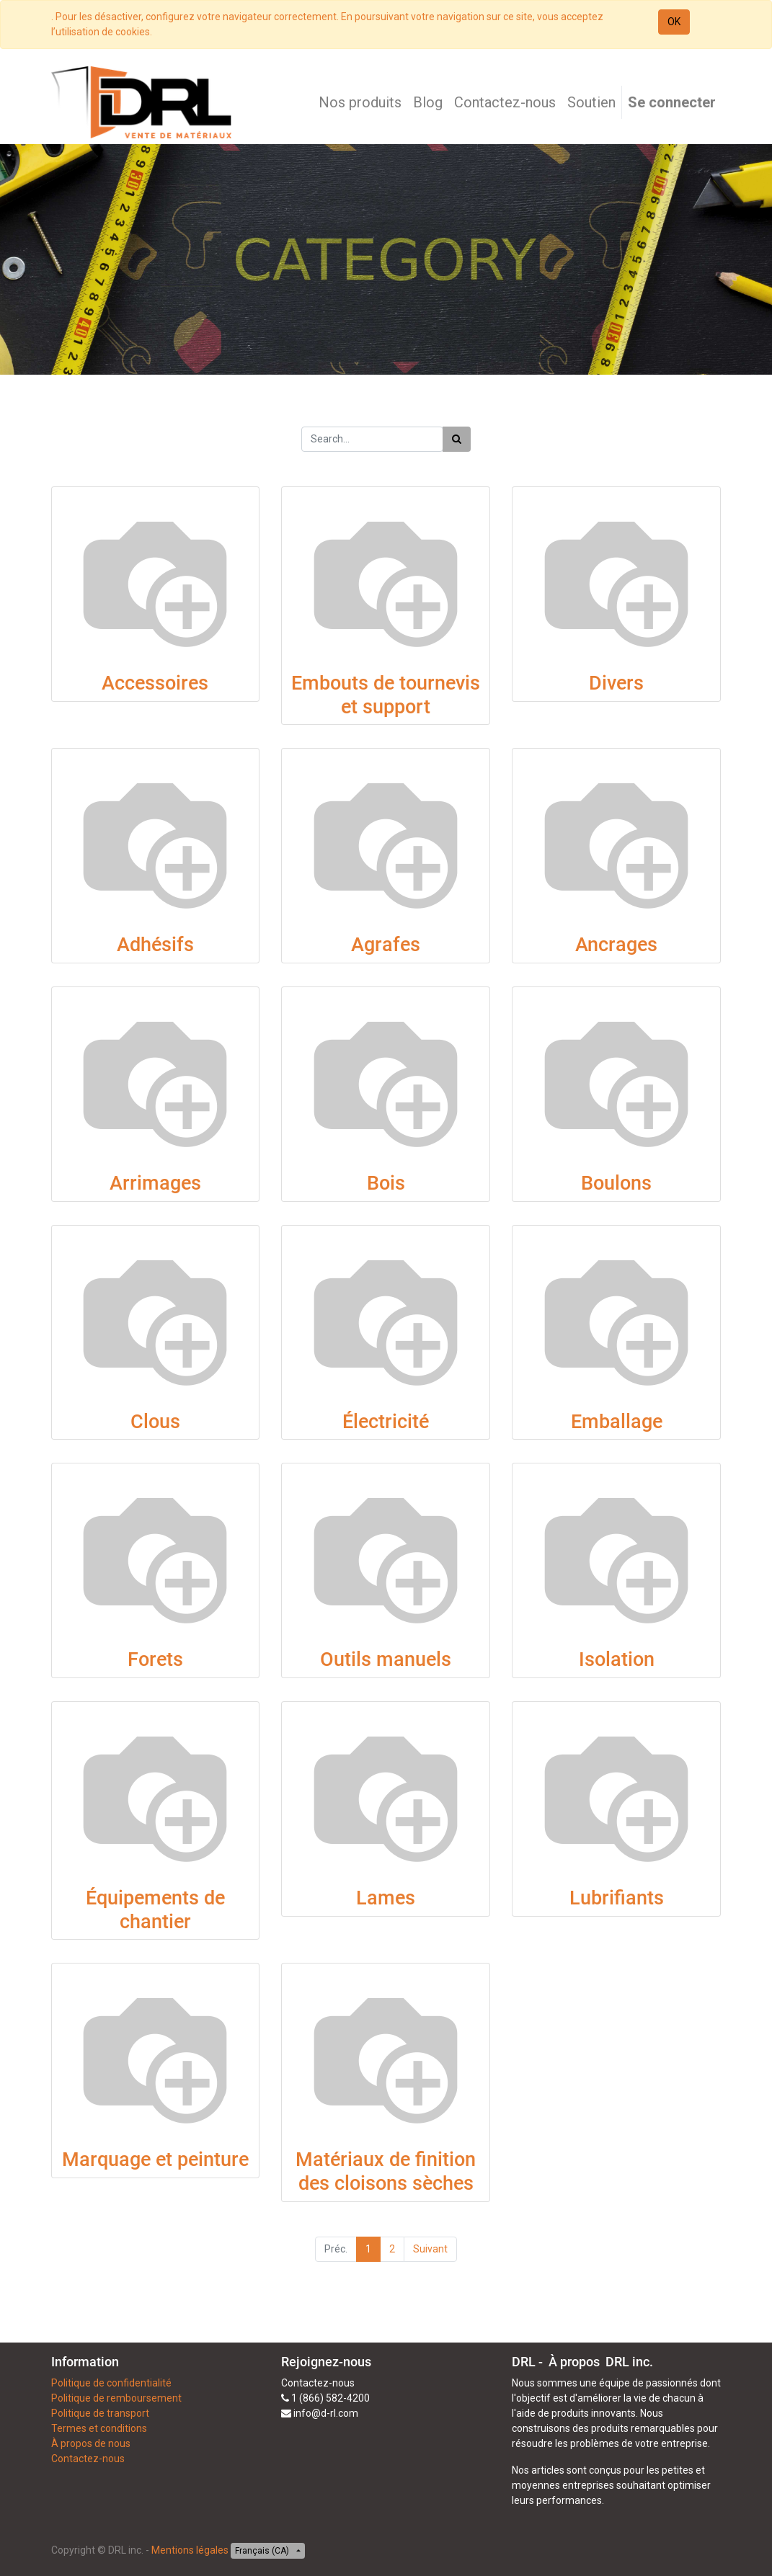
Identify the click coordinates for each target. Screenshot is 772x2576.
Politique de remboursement (116, 2398)
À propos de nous (90, 2443)
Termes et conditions (99, 2428)
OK (673, 21)
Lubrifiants (616, 1897)
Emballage (616, 1421)
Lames (385, 1897)
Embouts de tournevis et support (385, 695)
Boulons (616, 1183)
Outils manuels (385, 1659)
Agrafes (385, 944)
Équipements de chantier (155, 1909)
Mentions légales (190, 2550)
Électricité (385, 1421)
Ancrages (616, 944)
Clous (155, 1421)
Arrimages (155, 1183)
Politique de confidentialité (111, 2383)
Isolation (617, 1659)
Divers (616, 683)
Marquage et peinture (155, 2159)
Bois (386, 1183)
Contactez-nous (88, 2458)
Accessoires (155, 683)
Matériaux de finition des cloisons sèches (386, 2171)
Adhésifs (155, 944)
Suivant (430, 2249)
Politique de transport (100, 2413)
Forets (155, 1659)
